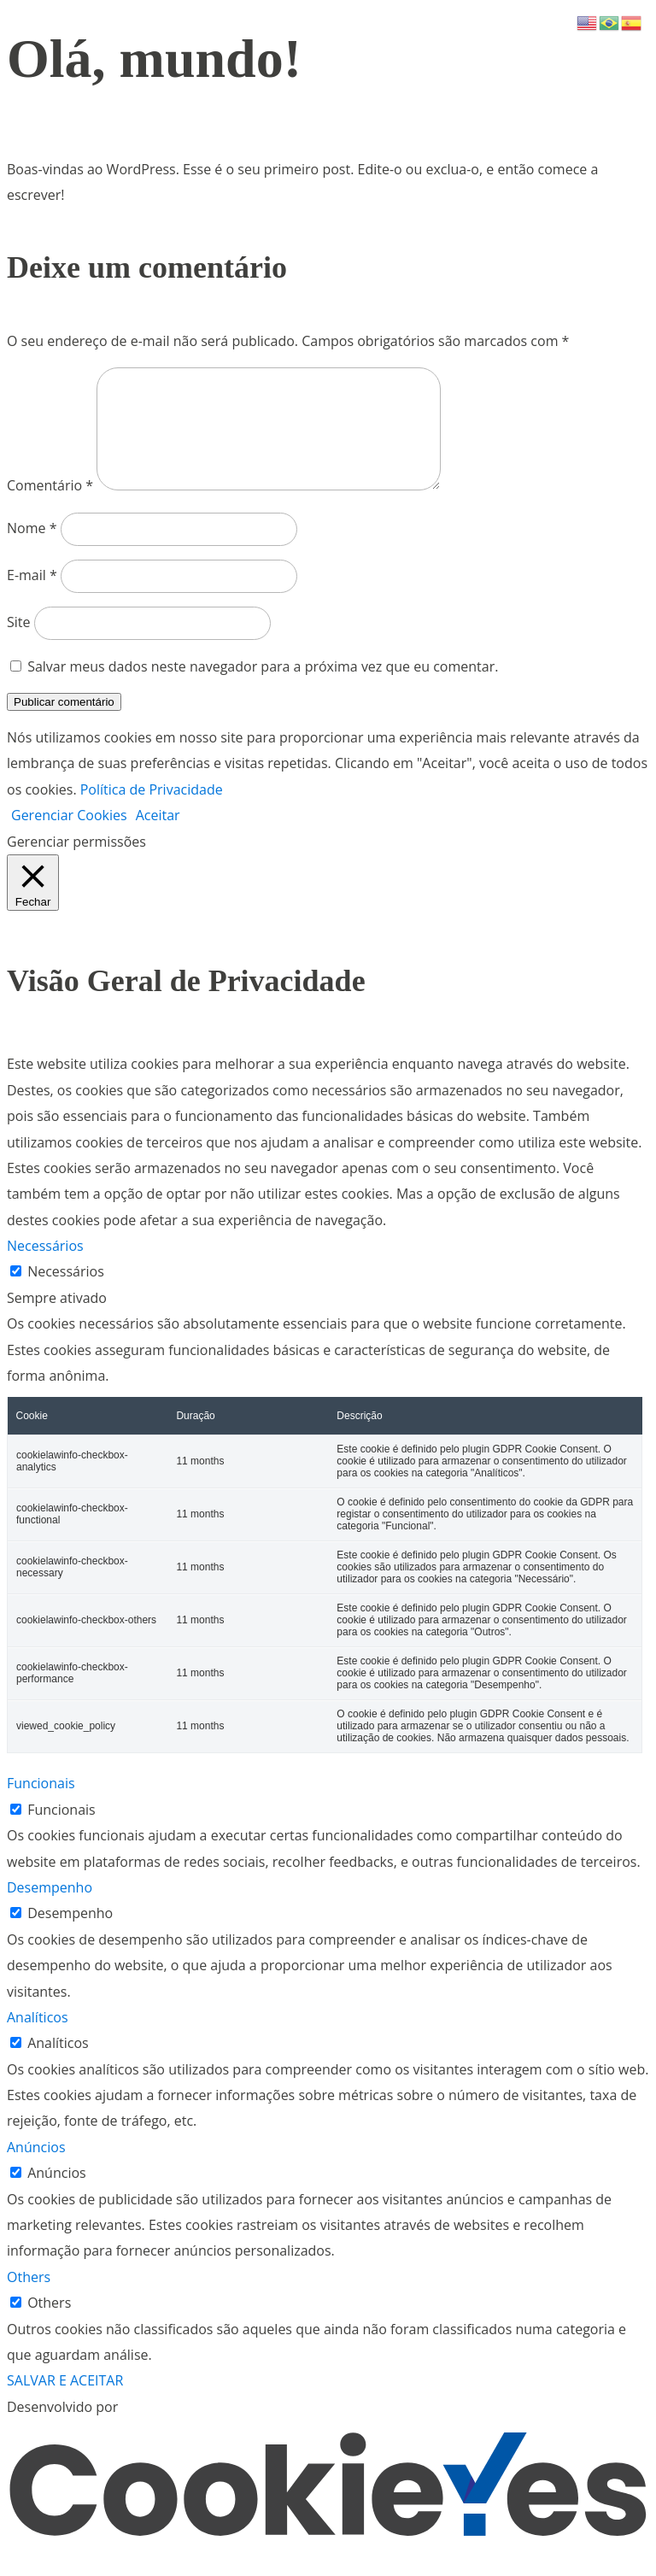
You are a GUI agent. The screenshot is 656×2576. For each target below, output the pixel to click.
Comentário (50, 505)
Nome (31, 548)
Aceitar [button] (158, 835)
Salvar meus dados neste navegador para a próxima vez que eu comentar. (262, 687)
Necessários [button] (45, 1266)
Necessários (65, 1291)
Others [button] (28, 2297)
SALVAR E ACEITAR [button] (65, 2400)
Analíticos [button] (37, 2037)
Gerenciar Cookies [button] (69, 835)
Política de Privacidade (151, 810)
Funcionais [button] (41, 1803)
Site (19, 642)
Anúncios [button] (36, 2167)
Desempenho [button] (49, 1907)
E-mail (32, 595)
